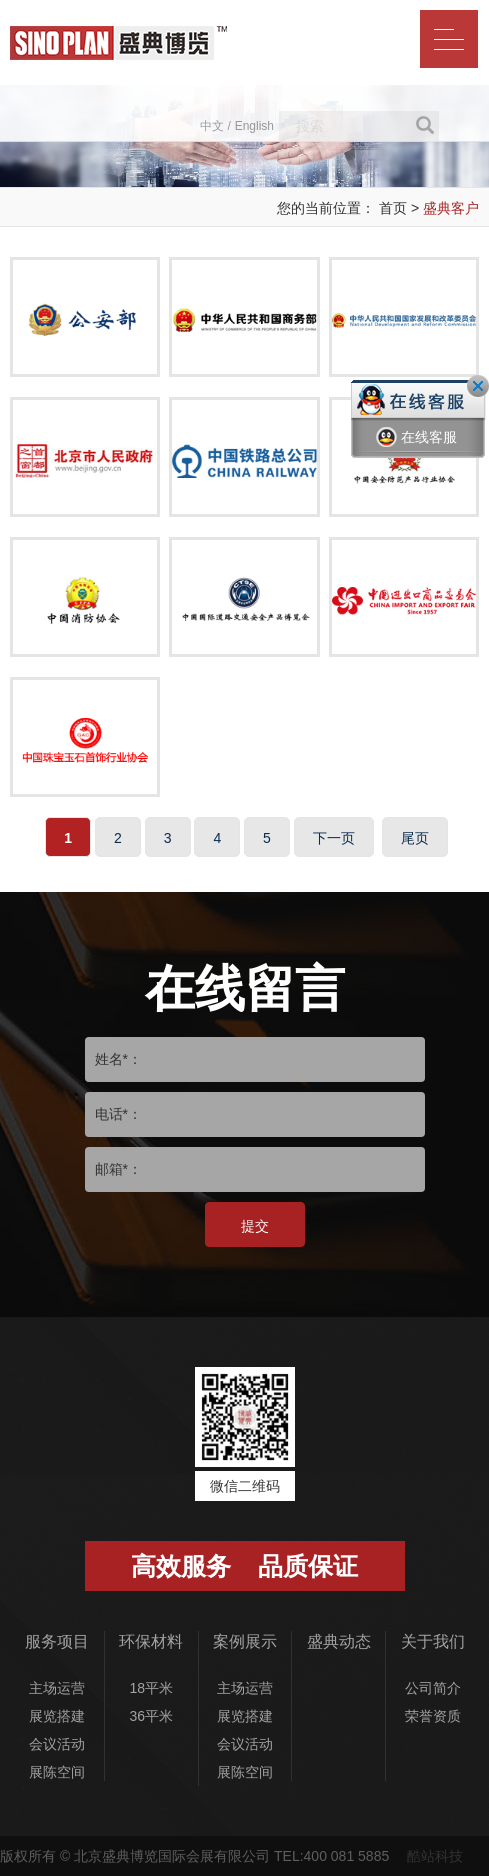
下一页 (334, 838)
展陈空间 (57, 1772)
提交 (255, 1226)
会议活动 (57, 1744)
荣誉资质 (433, 1716)
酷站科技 (435, 1856)
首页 (393, 208)
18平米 (151, 1688)
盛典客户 (451, 208)
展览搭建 (57, 1716)
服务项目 (57, 1641)
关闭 (478, 386)
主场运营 (57, 1688)
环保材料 (151, 1641)
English (254, 126)
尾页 (415, 838)
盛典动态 (339, 1641)
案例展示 (245, 1641)
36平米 (151, 1716)
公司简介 (433, 1688)
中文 (212, 126)
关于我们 (433, 1641)
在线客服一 (416, 452)
